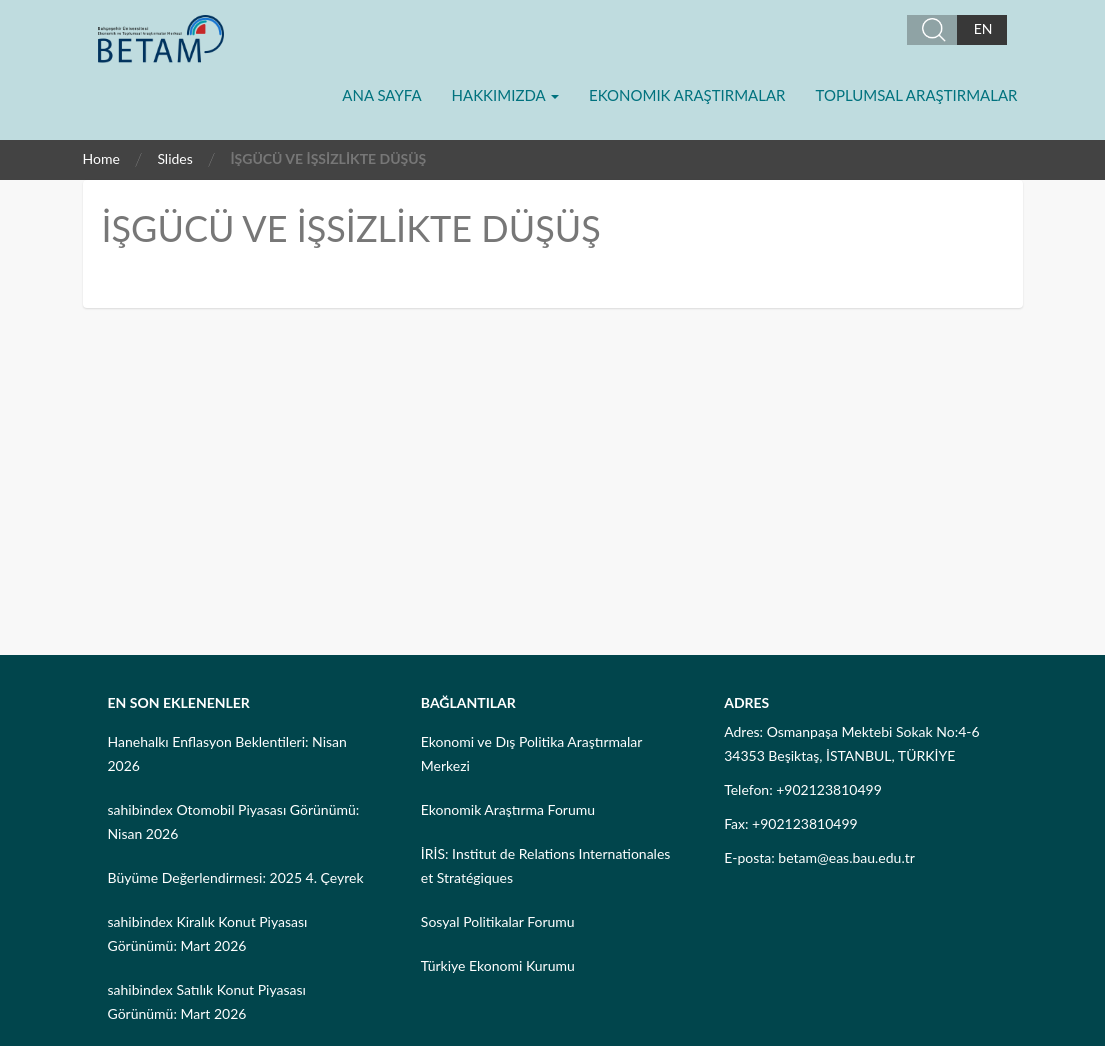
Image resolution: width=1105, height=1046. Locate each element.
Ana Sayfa (381, 95)
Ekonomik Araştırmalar (687, 95)
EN (983, 28)
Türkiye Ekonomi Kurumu (498, 965)
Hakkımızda (505, 95)
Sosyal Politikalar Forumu (498, 921)
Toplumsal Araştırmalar (917, 95)
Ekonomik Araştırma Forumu (508, 809)
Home (101, 158)
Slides (174, 158)
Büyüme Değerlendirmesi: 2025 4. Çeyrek (236, 877)
